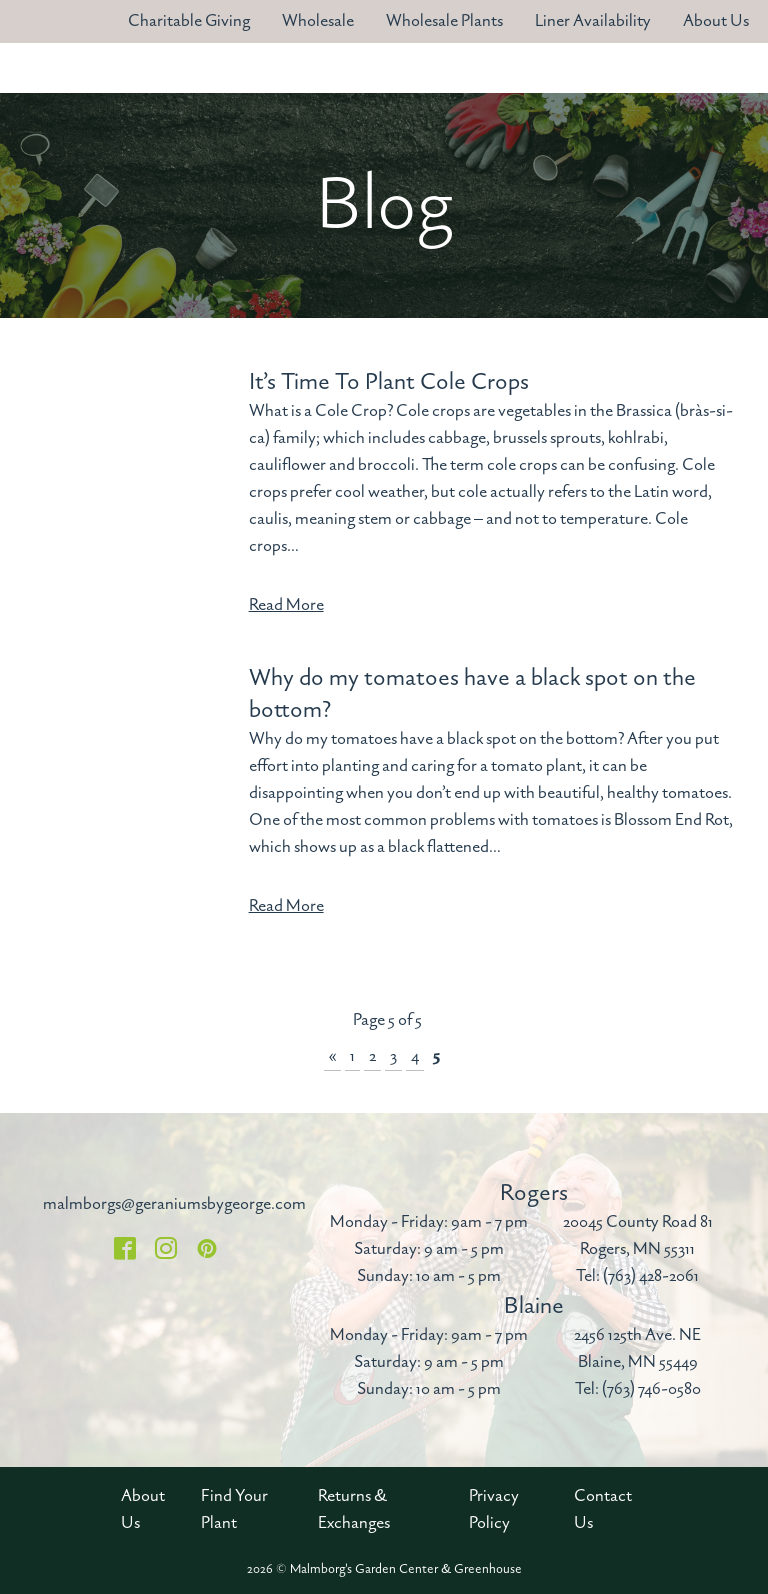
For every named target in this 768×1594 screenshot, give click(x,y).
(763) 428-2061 (651, 1276)
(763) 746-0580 (651, 1389)
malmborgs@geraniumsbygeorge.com (174, 1204)
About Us (716, 21)
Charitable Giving (189, 21)
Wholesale (318, 21)
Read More (286, 605)
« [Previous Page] (332, 1056)
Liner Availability (593, 21)
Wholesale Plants (444, 21)
